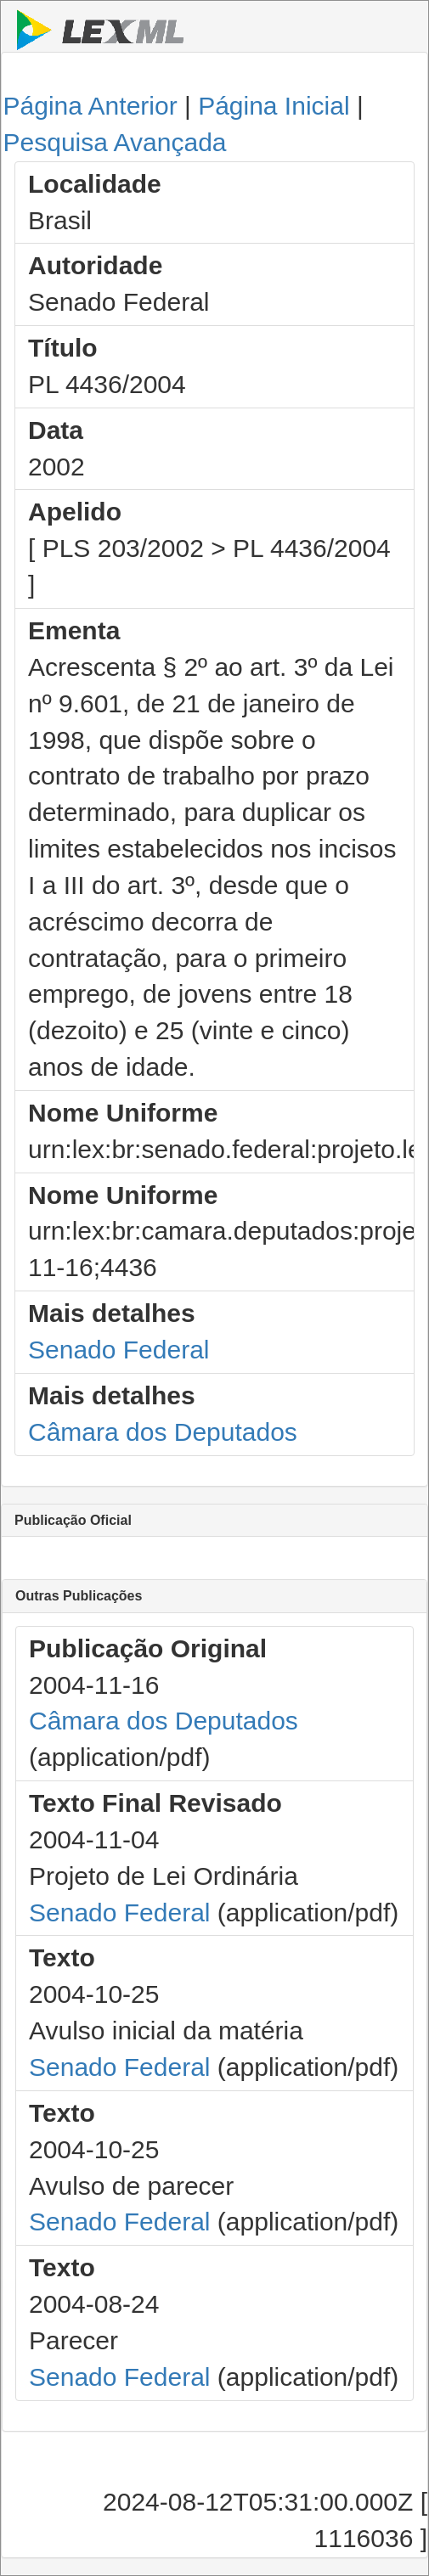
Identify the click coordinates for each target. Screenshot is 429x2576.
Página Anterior (90, 106)
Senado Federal (119, 1350)
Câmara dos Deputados (162, 1432)
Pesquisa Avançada (115, 142)
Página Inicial (273, 106)
